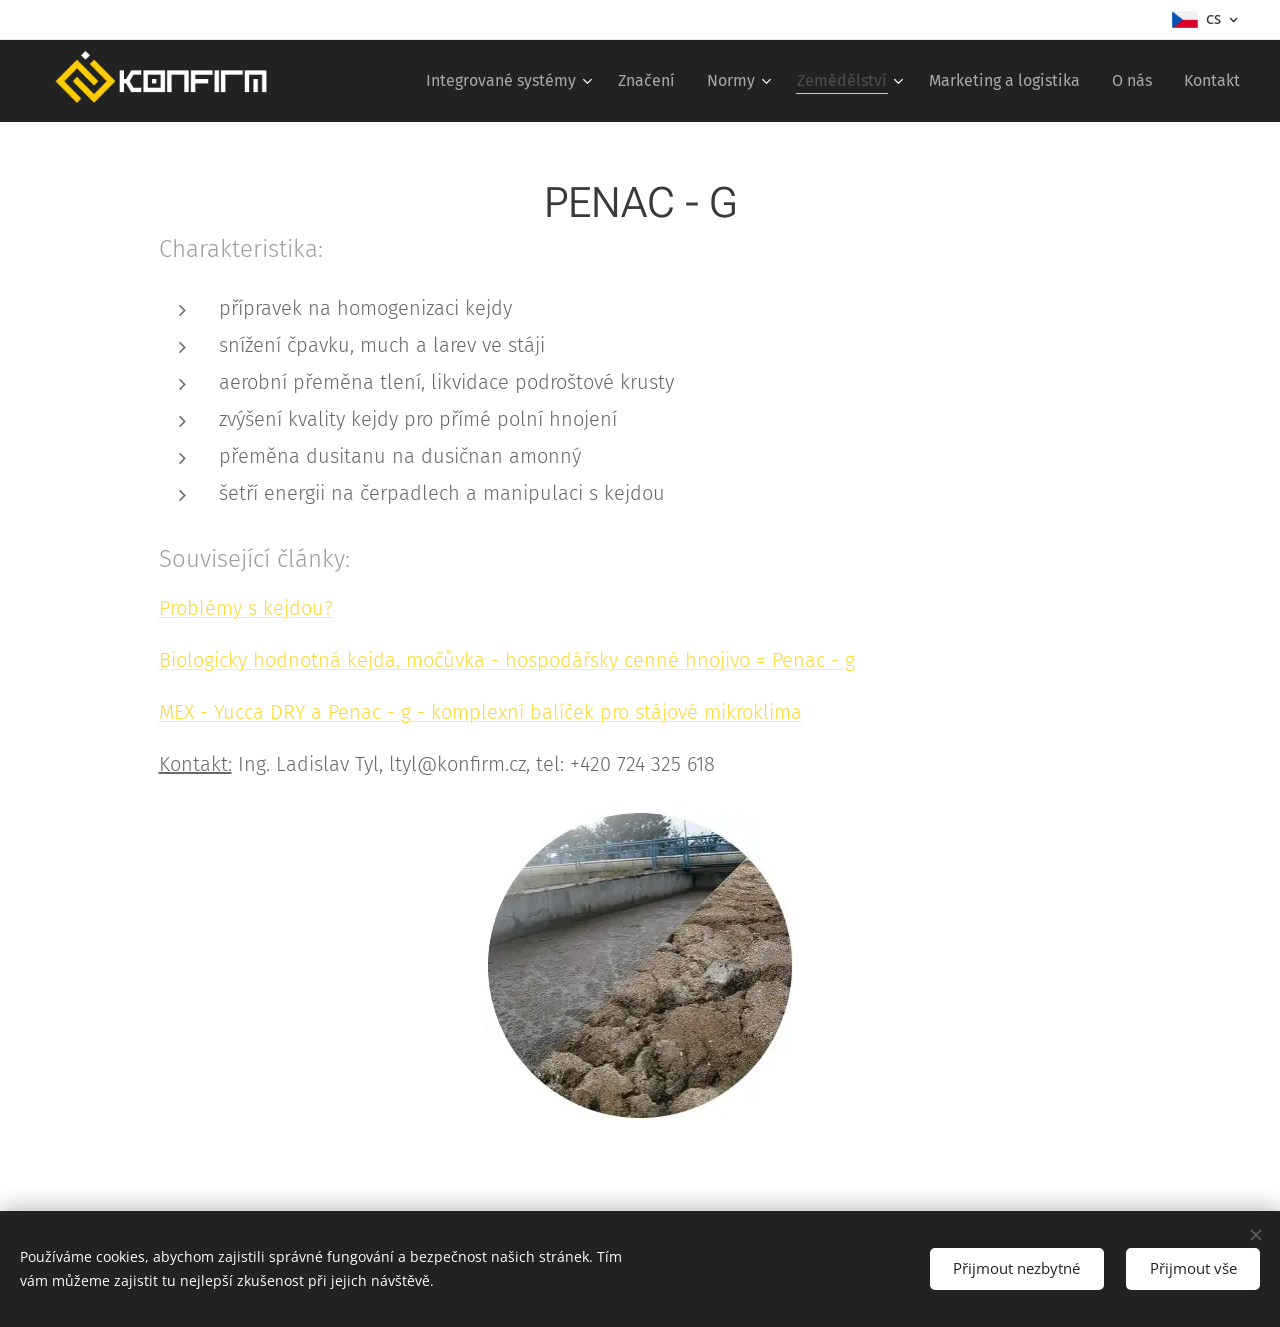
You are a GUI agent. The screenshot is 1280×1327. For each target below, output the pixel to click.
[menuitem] (511, 81)
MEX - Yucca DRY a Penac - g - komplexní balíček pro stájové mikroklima (480, 712)
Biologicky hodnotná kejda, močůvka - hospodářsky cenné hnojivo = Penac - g (507, 660)
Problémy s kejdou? (246, 608)
